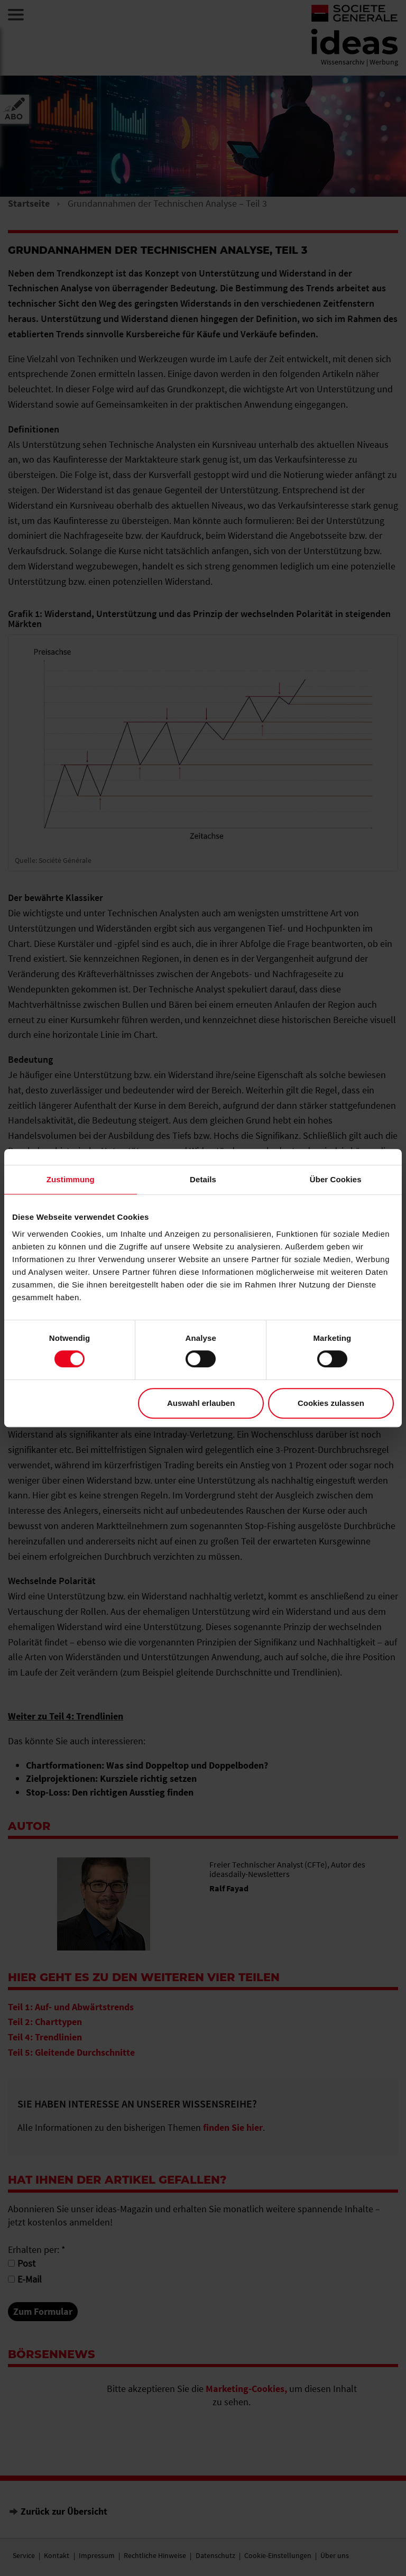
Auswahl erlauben (201, 1403)
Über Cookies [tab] (336, 1179)
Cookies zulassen (331, 1403)
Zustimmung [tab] (71, 1179)
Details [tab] (203, 1179)
